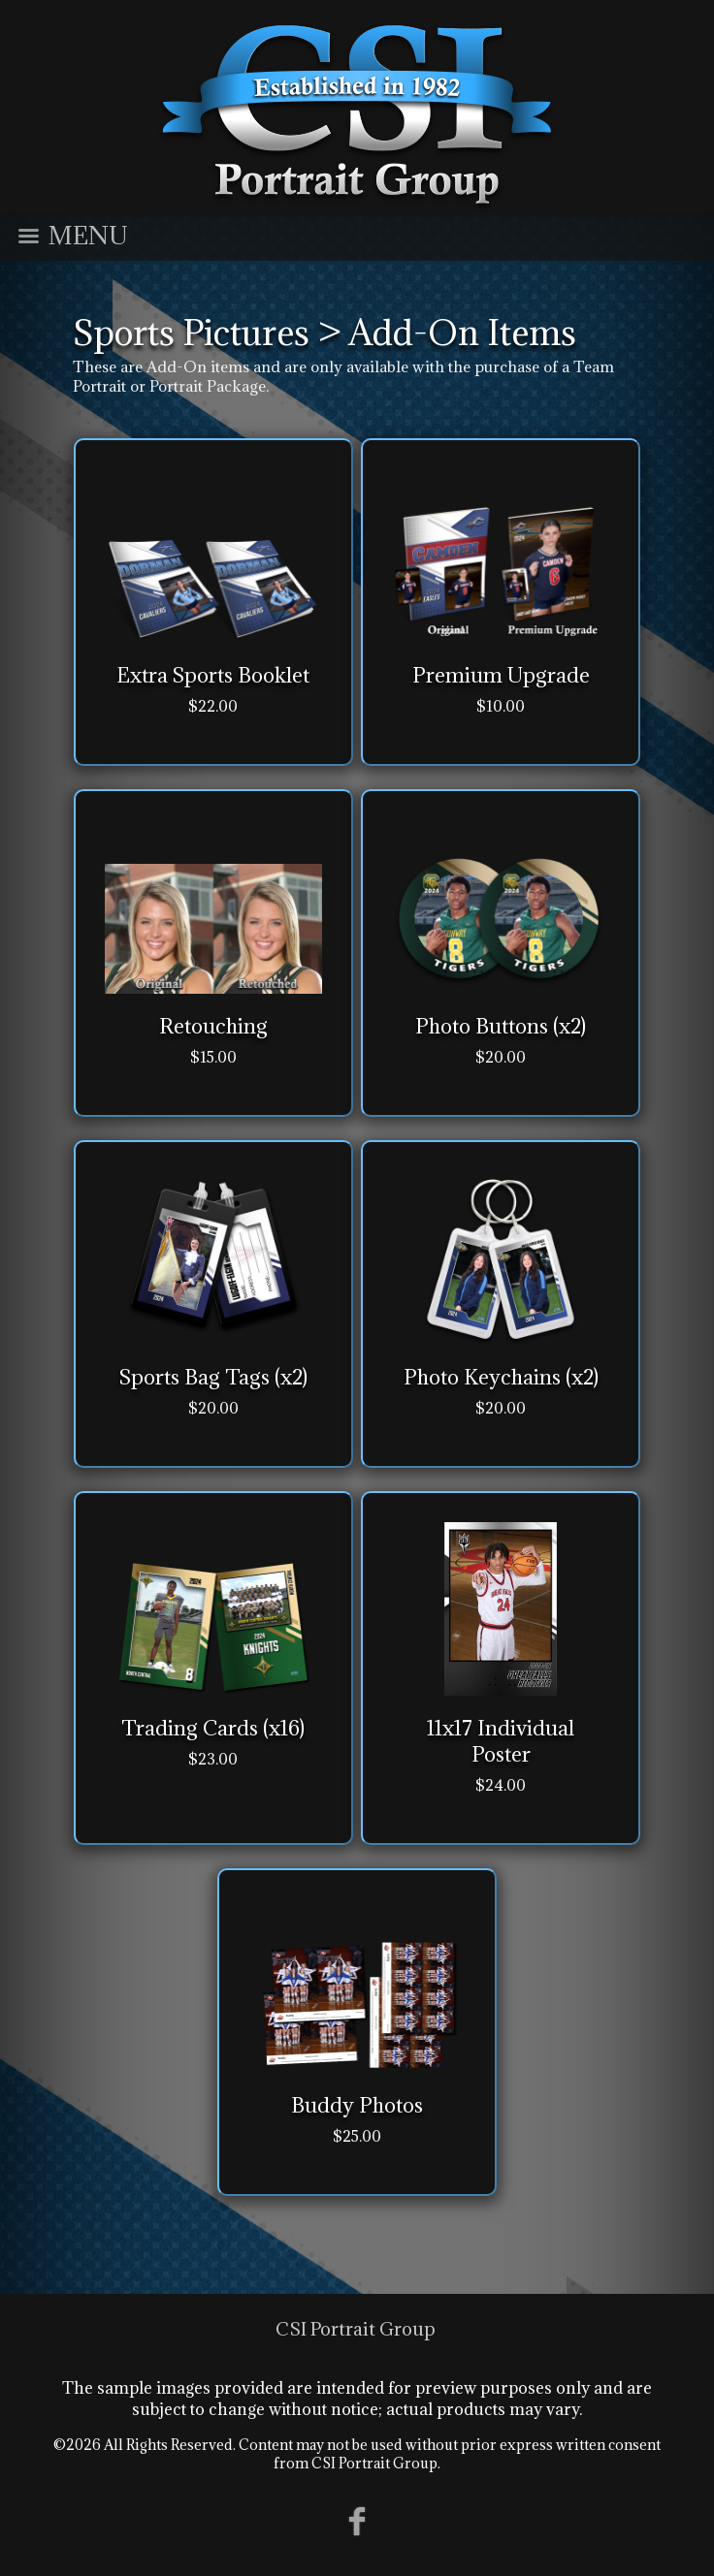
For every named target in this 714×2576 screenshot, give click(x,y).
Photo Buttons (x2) (500, 1026)
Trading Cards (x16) (213, 1728)
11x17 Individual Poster (500, 1741)
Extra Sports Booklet (212, 675)
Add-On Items (462, 332)
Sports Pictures (191, 332)
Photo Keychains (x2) (501, 1377)
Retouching (213, 1026)
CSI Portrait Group (356, 2328)
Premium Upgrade (501, 675)
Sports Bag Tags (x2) (213, 1377)
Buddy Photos (357, 2105)
